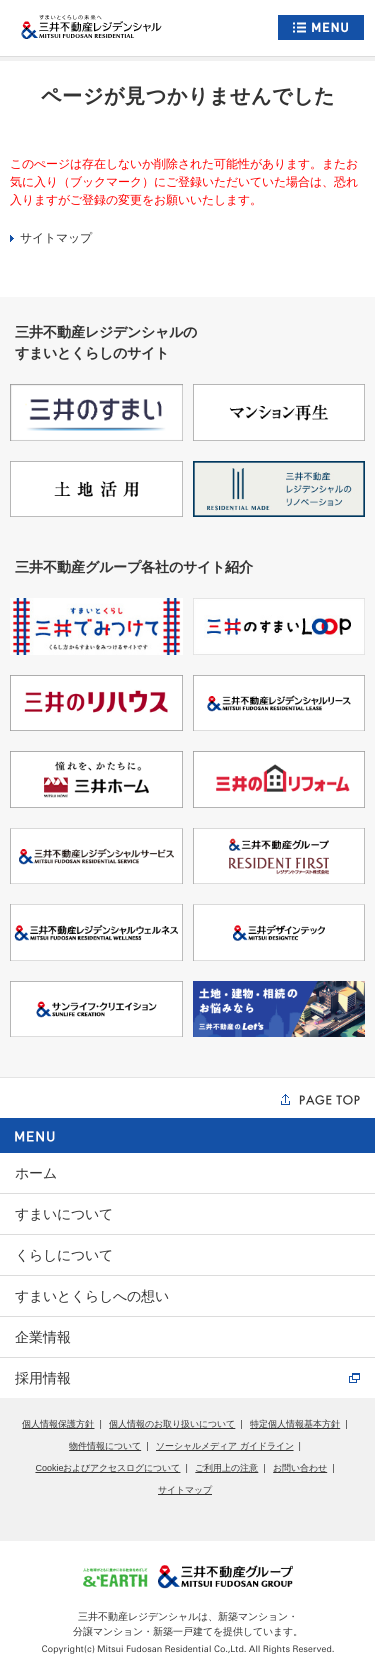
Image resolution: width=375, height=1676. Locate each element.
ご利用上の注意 (226, 1468)
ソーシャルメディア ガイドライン (225, 1446)
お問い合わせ (300, 1468)
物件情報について (105, 1446)
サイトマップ (51, 238)
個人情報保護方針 (58, 1424)
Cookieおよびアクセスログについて (107, 1468)
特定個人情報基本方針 (295, 1424)
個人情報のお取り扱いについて (172, 1424)
